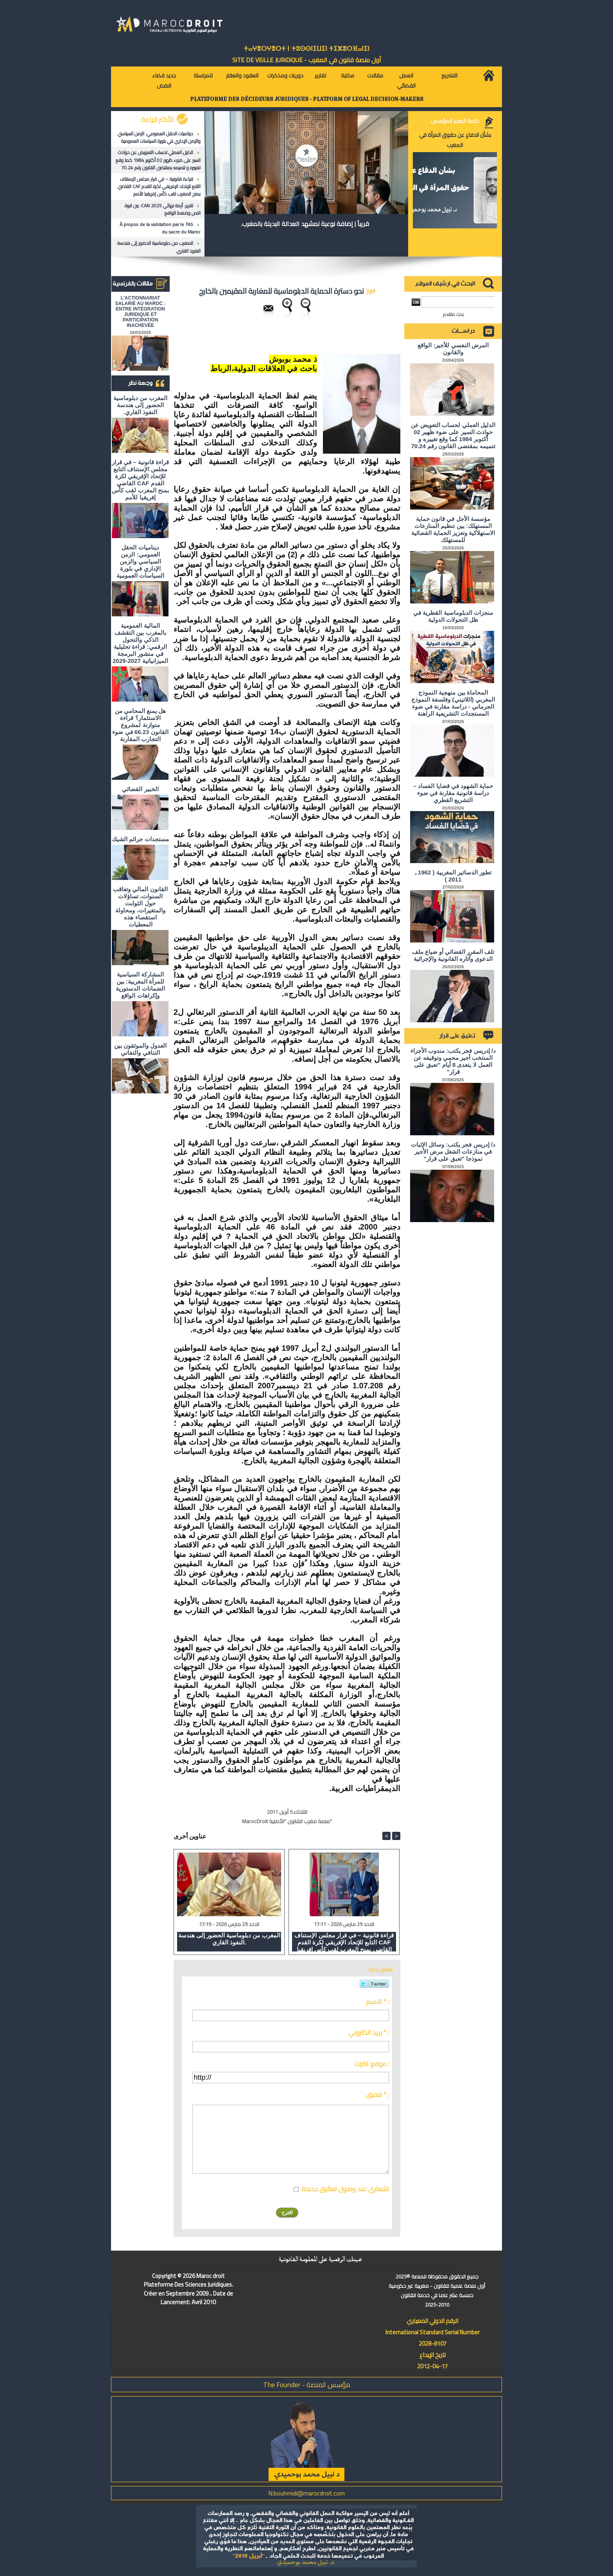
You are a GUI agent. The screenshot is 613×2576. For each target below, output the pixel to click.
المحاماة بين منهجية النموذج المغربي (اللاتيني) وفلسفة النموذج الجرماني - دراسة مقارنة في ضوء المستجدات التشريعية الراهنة (453, 703)
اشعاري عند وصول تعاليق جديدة (345, 2189)
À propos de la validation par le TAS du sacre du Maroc (160, 228)
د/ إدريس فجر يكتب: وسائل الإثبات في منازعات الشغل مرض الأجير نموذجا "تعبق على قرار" (453, 1151)
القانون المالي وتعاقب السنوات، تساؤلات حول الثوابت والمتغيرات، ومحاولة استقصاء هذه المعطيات (140, 907)
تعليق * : (377, 2094)
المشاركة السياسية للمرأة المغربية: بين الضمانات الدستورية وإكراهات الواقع (140, 985)
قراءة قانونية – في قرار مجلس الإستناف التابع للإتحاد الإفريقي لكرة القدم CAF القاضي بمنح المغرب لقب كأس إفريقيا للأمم (159, 186)
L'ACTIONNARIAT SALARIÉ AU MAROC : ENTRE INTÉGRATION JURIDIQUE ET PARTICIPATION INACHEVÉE (140, 311)
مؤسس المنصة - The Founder (306, 2384)
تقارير (320, 75)
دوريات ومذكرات (285, 75)
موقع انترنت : (371, 2063)
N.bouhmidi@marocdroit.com (306, 2493)
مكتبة (347, 75)
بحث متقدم (453, 314)
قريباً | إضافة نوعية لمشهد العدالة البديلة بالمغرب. (305, 224)
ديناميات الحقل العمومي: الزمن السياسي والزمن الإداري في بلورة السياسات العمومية (159, 137)
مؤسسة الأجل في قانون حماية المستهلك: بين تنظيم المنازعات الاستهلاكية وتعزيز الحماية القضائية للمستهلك (453, 529)
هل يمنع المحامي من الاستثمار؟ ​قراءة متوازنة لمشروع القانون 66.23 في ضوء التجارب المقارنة (140, 724)
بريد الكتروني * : (368, 2032)
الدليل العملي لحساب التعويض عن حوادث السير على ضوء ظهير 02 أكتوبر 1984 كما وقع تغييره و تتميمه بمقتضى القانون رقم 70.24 (158, 160)
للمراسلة (203, 75)
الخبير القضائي (140, 789)
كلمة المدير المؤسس (455, 121)
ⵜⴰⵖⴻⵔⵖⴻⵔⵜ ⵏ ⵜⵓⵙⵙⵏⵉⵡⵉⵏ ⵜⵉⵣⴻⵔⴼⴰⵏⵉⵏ (306, 48)
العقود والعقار (242, 75)
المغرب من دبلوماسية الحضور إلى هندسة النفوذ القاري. (159, 247)
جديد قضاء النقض (164, 80)
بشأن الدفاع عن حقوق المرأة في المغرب (455, 140)
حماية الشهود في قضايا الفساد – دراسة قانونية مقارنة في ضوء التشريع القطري (453, 793)
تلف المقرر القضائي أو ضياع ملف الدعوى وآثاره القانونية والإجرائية (453, 955)
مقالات (375, 75)
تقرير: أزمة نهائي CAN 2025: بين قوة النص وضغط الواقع (163, 209)
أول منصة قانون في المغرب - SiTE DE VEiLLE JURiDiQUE (306, 60)
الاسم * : (377, 2001)
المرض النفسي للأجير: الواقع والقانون (453, 348)
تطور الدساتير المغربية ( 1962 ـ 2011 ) (453, 876)
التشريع (449, 75)
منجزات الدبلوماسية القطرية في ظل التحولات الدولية (453, 616)
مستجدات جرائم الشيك (140, 839)
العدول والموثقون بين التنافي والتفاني (140, 1049)
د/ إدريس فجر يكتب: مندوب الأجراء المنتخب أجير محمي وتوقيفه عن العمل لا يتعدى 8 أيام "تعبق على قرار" (453, 1061)
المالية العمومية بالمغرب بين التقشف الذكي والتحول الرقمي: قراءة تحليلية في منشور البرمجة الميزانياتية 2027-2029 (140, 643)
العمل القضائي (406, 80)
